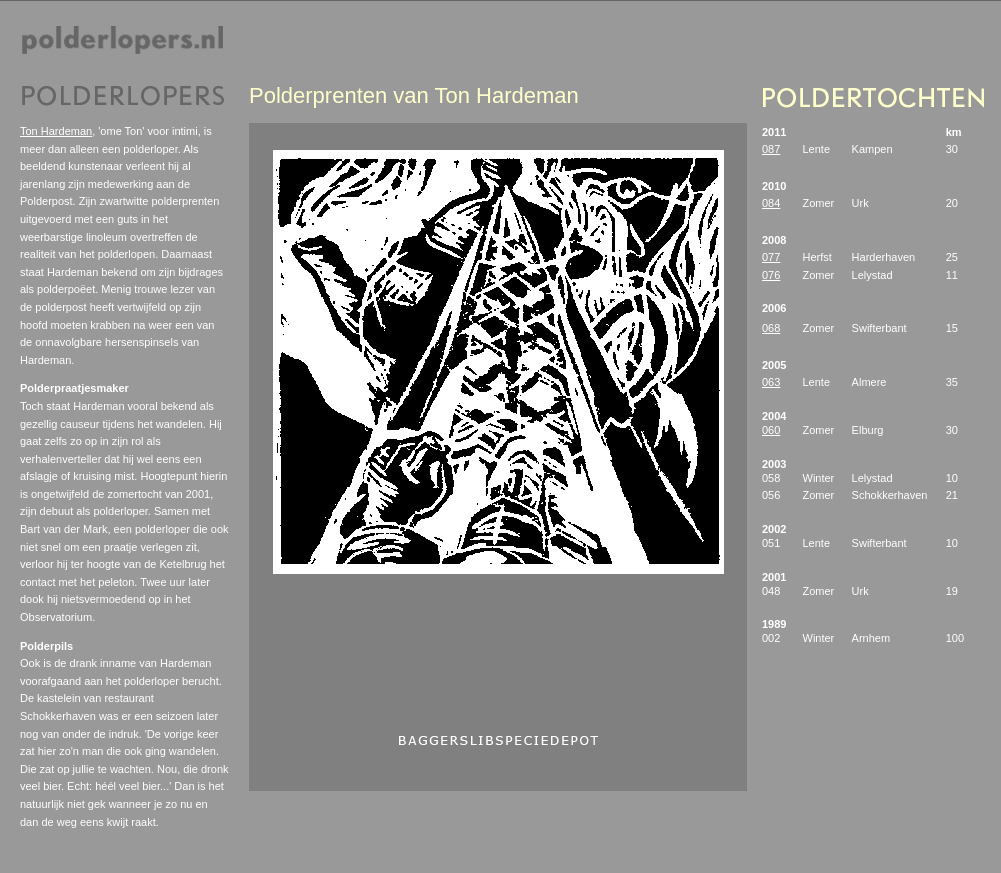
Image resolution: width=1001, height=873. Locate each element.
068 (771, 328)
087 (771, 149)
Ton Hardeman (56, 131)
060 (771, 430)
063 (771, 382)
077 (771, 257)
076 (771, 275)
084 (771, 203)
